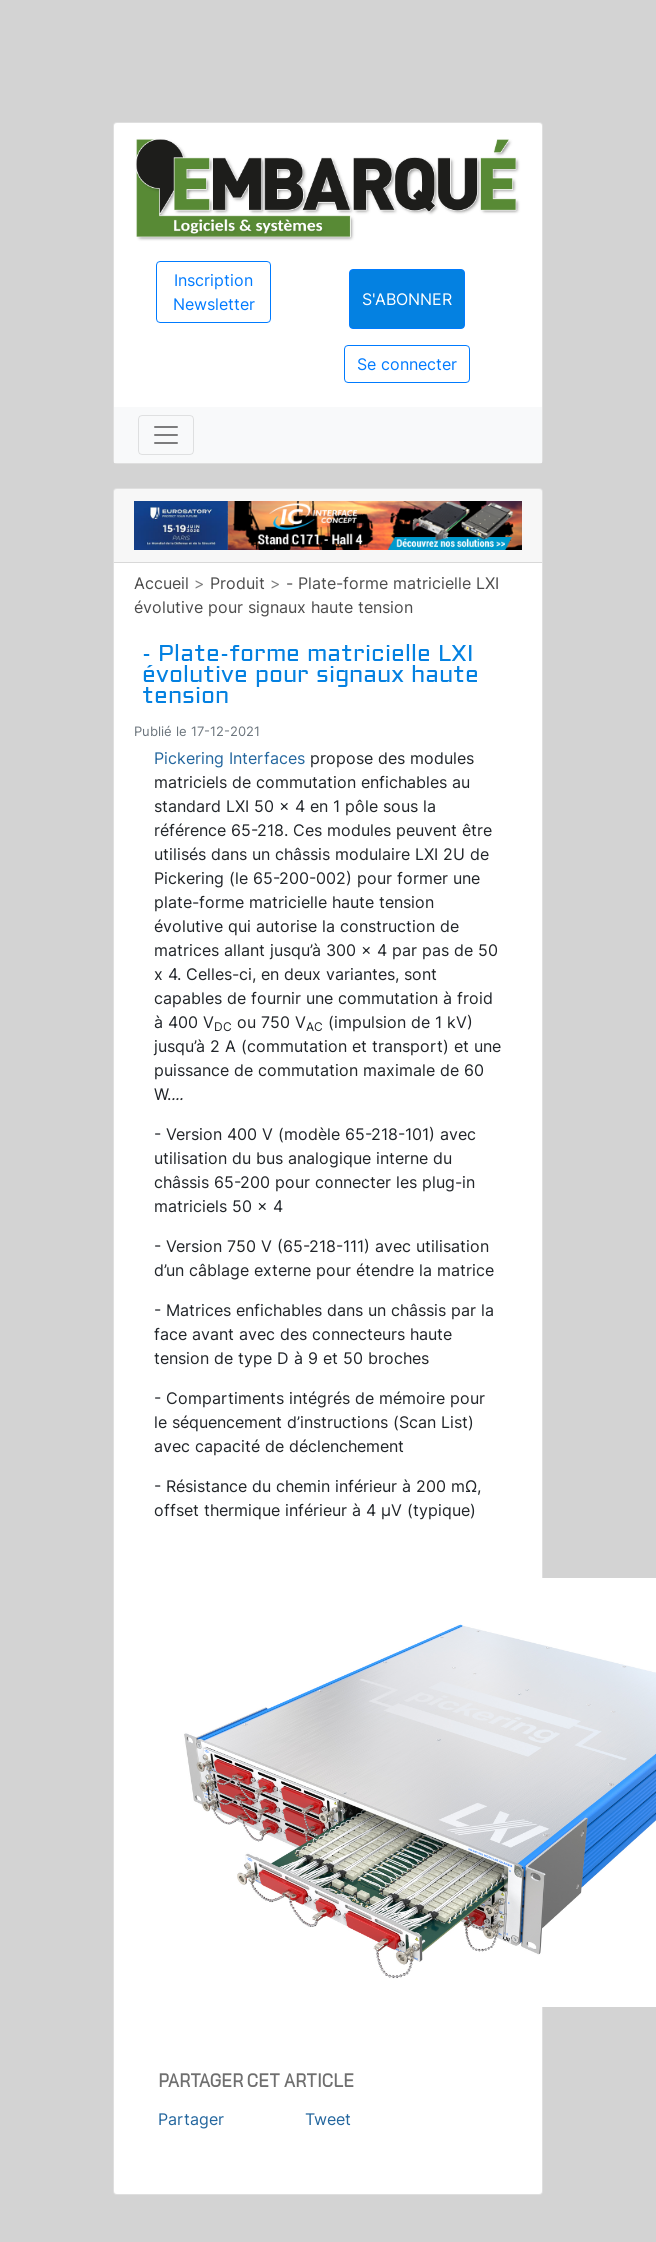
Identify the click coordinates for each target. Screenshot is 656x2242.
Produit (237, 583)
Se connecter (407, 364)
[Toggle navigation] (166, 435)
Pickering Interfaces (229, 758)
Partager (191, 2119)
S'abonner (407, 299)
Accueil (161, 583)
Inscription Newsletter (214, 292)
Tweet (328, 2119)
